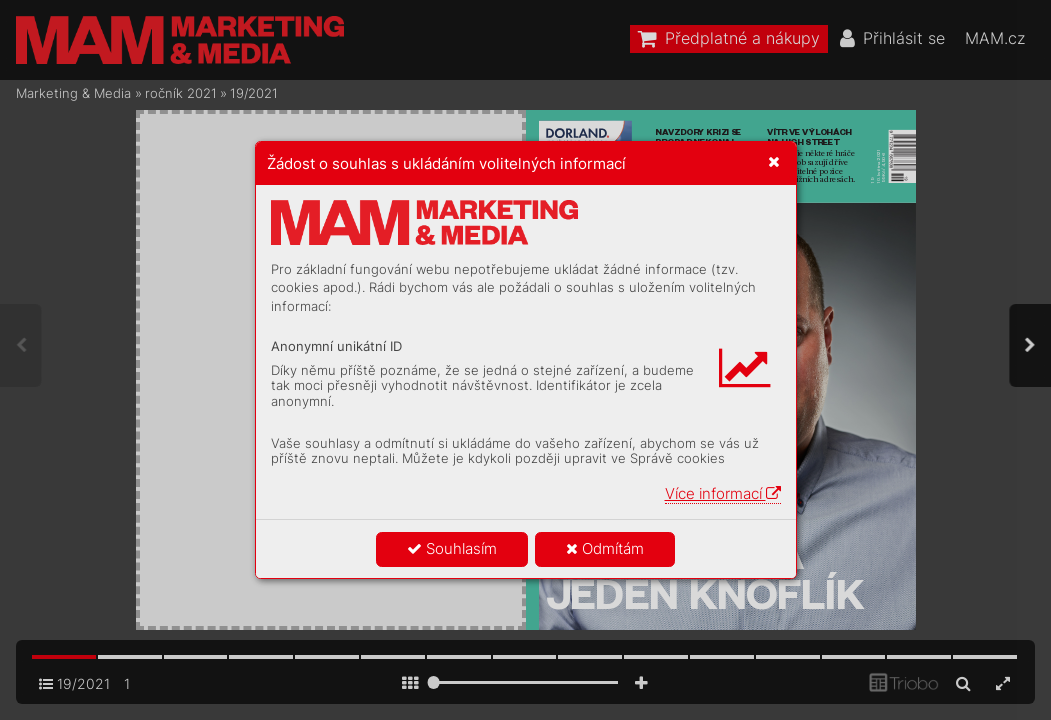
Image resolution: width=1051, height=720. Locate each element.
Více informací (723, 493)
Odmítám (605, 548)
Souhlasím (452, 548)
